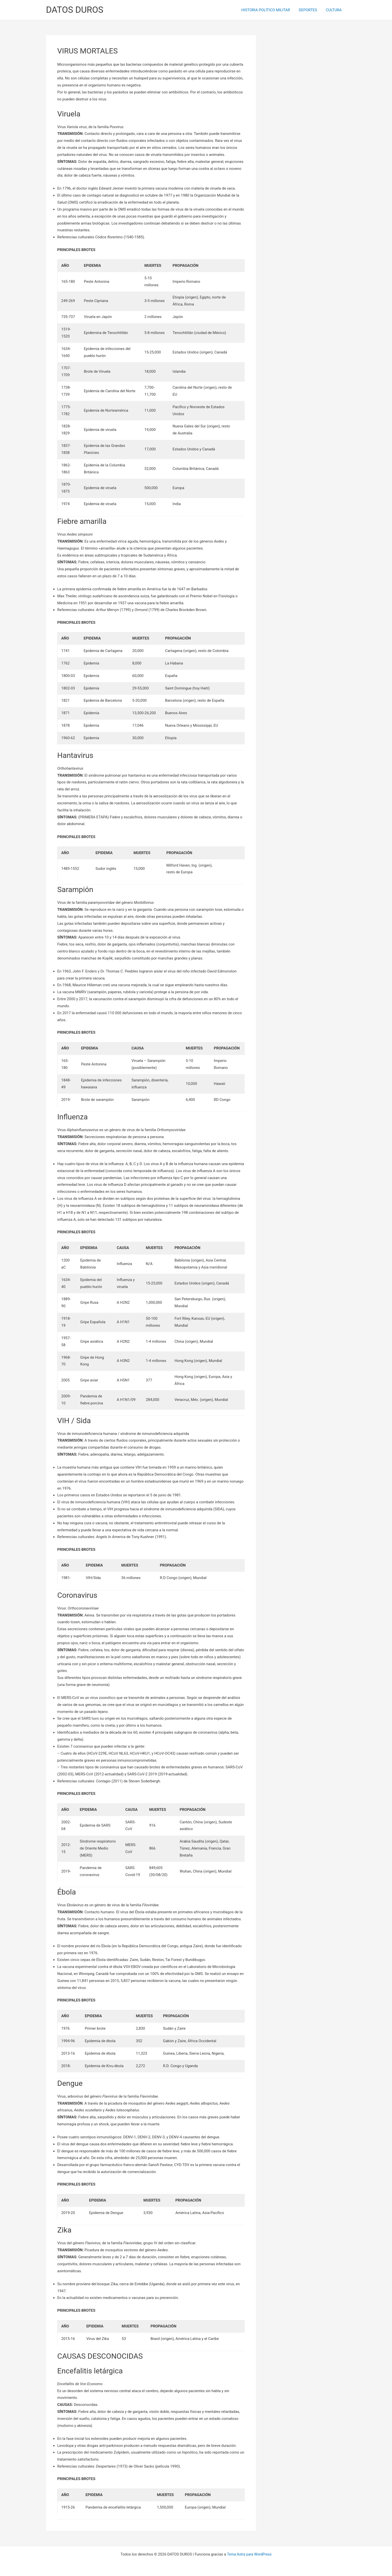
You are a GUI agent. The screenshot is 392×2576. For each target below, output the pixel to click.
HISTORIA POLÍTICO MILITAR (268, 10)
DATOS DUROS (74, 10)
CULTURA (334, 10)
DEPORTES (310, 10)
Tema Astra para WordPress (249, 2554)
